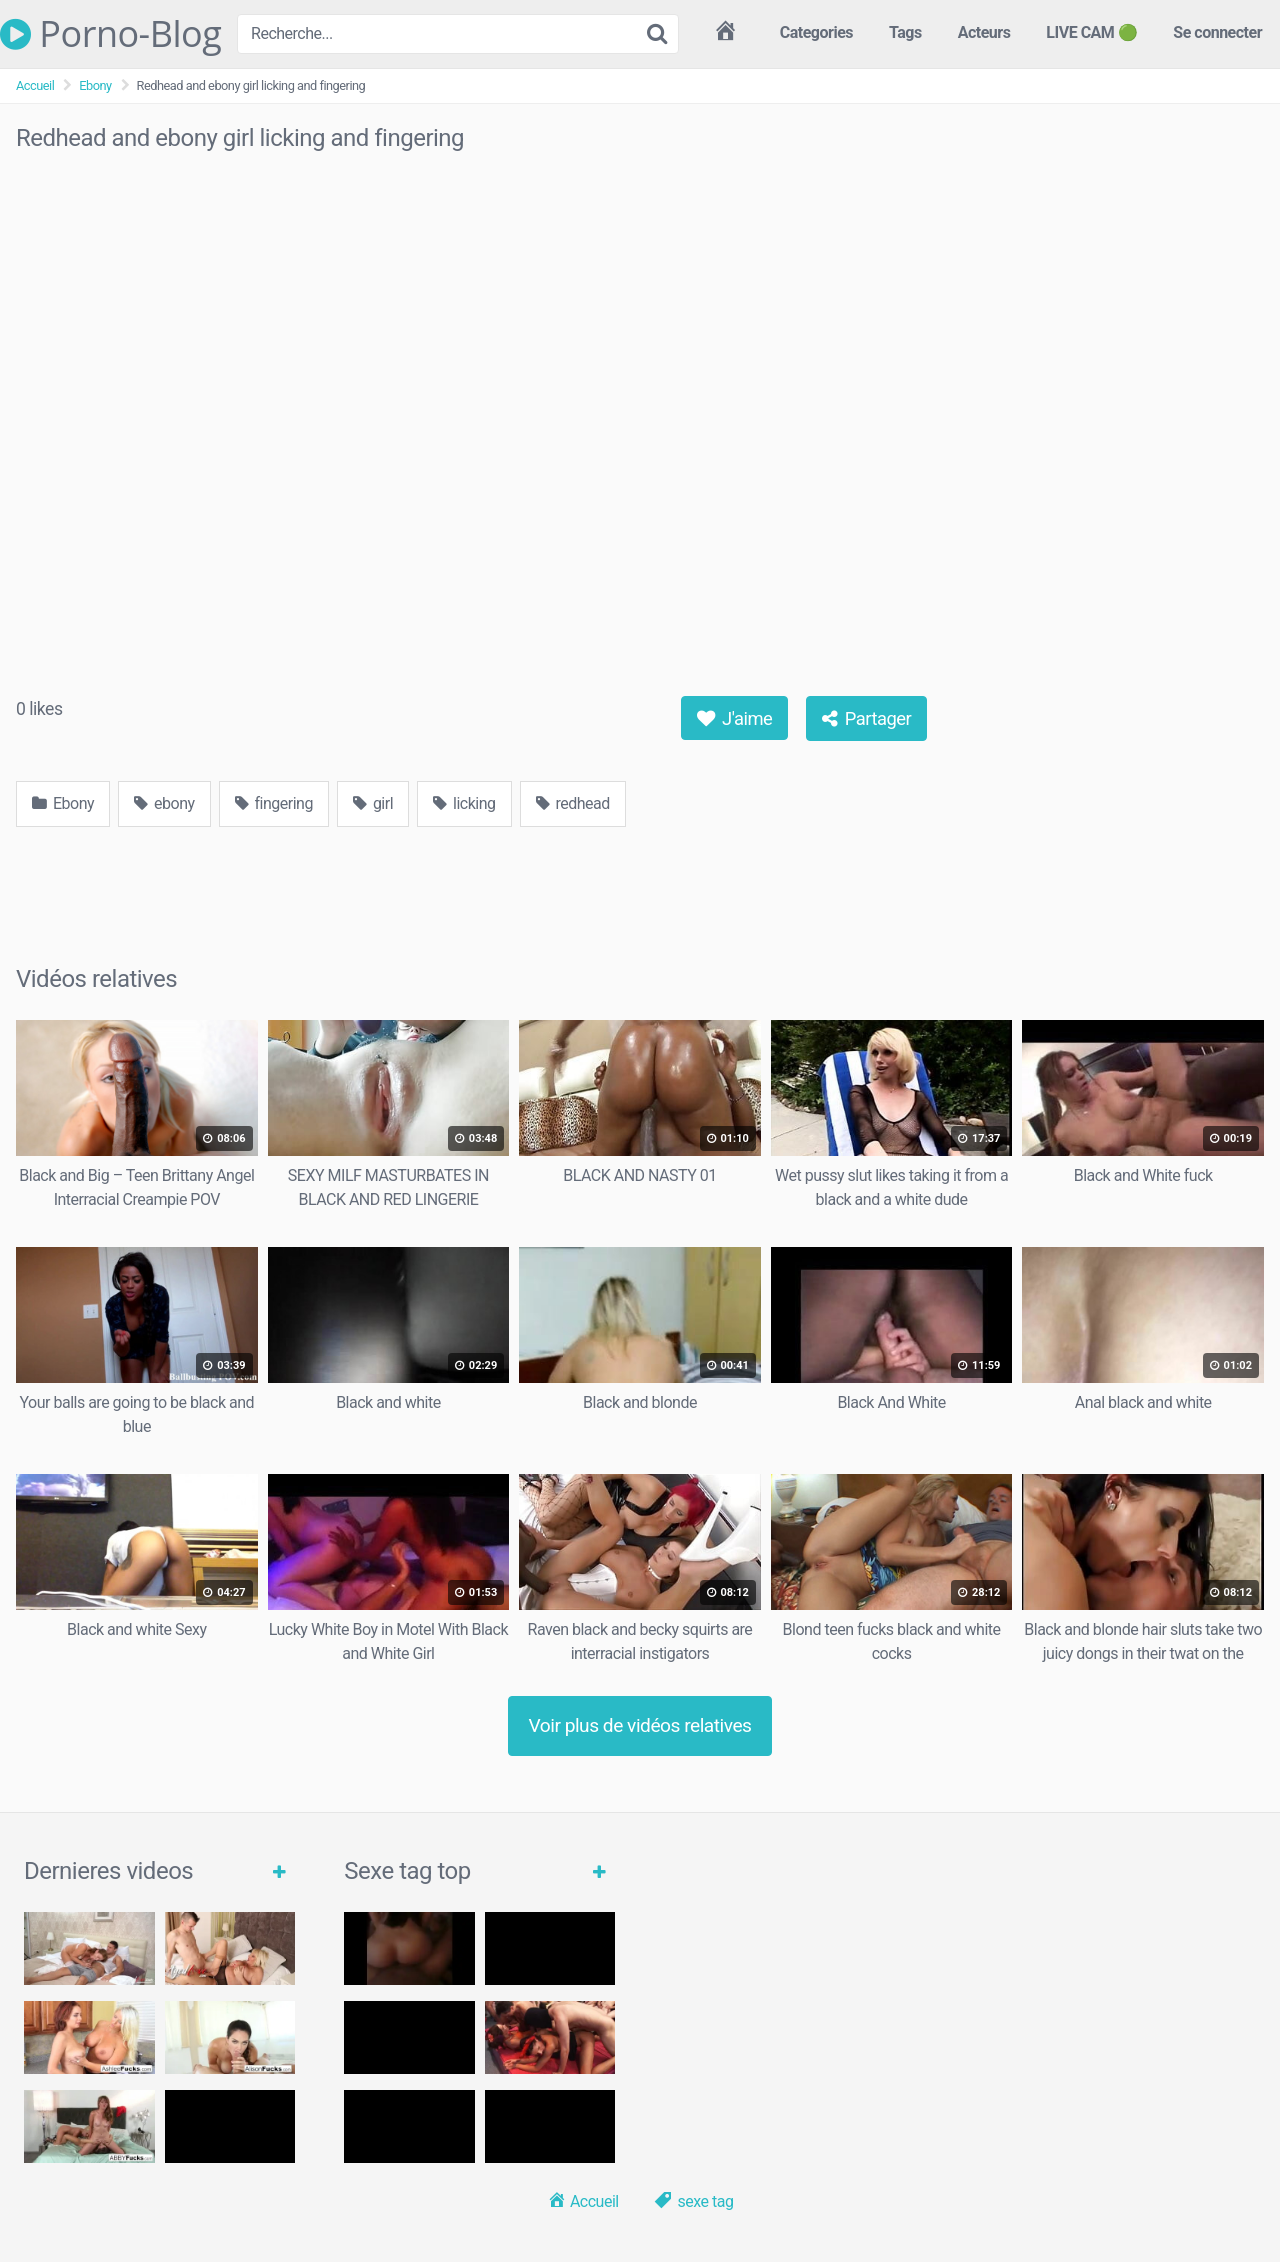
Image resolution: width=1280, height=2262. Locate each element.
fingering (274, 803)
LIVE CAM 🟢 (1091, 32)
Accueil (35, 85)
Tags (905, 32)
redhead (573, 803)
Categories (816, 32)
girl (373, 803)
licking (464, 803)
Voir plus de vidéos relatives (640, 1725)
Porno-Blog (110, 34)
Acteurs (984, 32)
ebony (164, 803)
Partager (867, 718)
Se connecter (1217, 32)
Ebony (95, 85)
